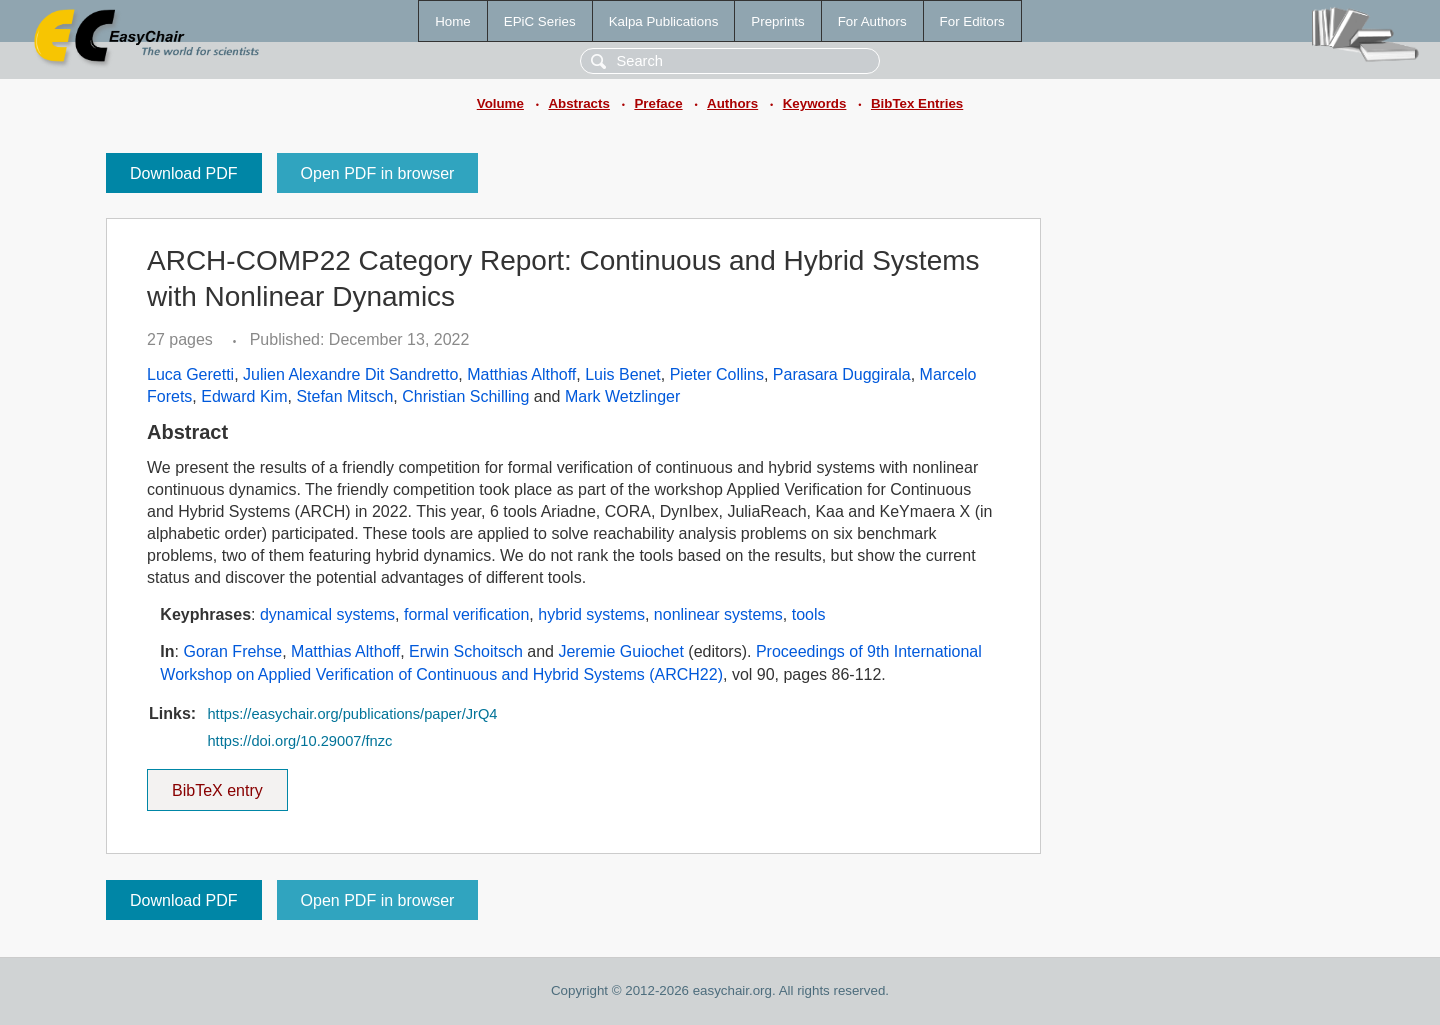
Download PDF (184, 173)
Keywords (815, 103)
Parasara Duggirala (842, 374)
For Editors (972, 21)
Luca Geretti (190, 374)
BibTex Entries (917, 103)
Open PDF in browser (378, 173)
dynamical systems (327, 614)
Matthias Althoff (521, 374)
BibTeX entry (217, 784)
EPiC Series (540, 21)
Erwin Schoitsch (466, 651)
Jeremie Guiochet (620, 651)
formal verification (466, 614)
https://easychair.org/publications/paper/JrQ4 (352, 714)
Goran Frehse (232, 651)
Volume (500, 103)
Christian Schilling (465, 396)
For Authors (872, 21)
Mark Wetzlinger (622, 396)
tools (809, 614)
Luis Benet (623, 374)
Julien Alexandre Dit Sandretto (350, 374)
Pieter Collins (717, 374)
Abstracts (578, 103)
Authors (732, 103)
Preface (658, 103)
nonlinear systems (718, 614)
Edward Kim (244, 396)
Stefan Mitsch (344, 396)
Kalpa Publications (664, 21)
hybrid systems (591, 614)
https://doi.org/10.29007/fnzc (299, 741)
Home (453, 21)
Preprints (777, 21)
